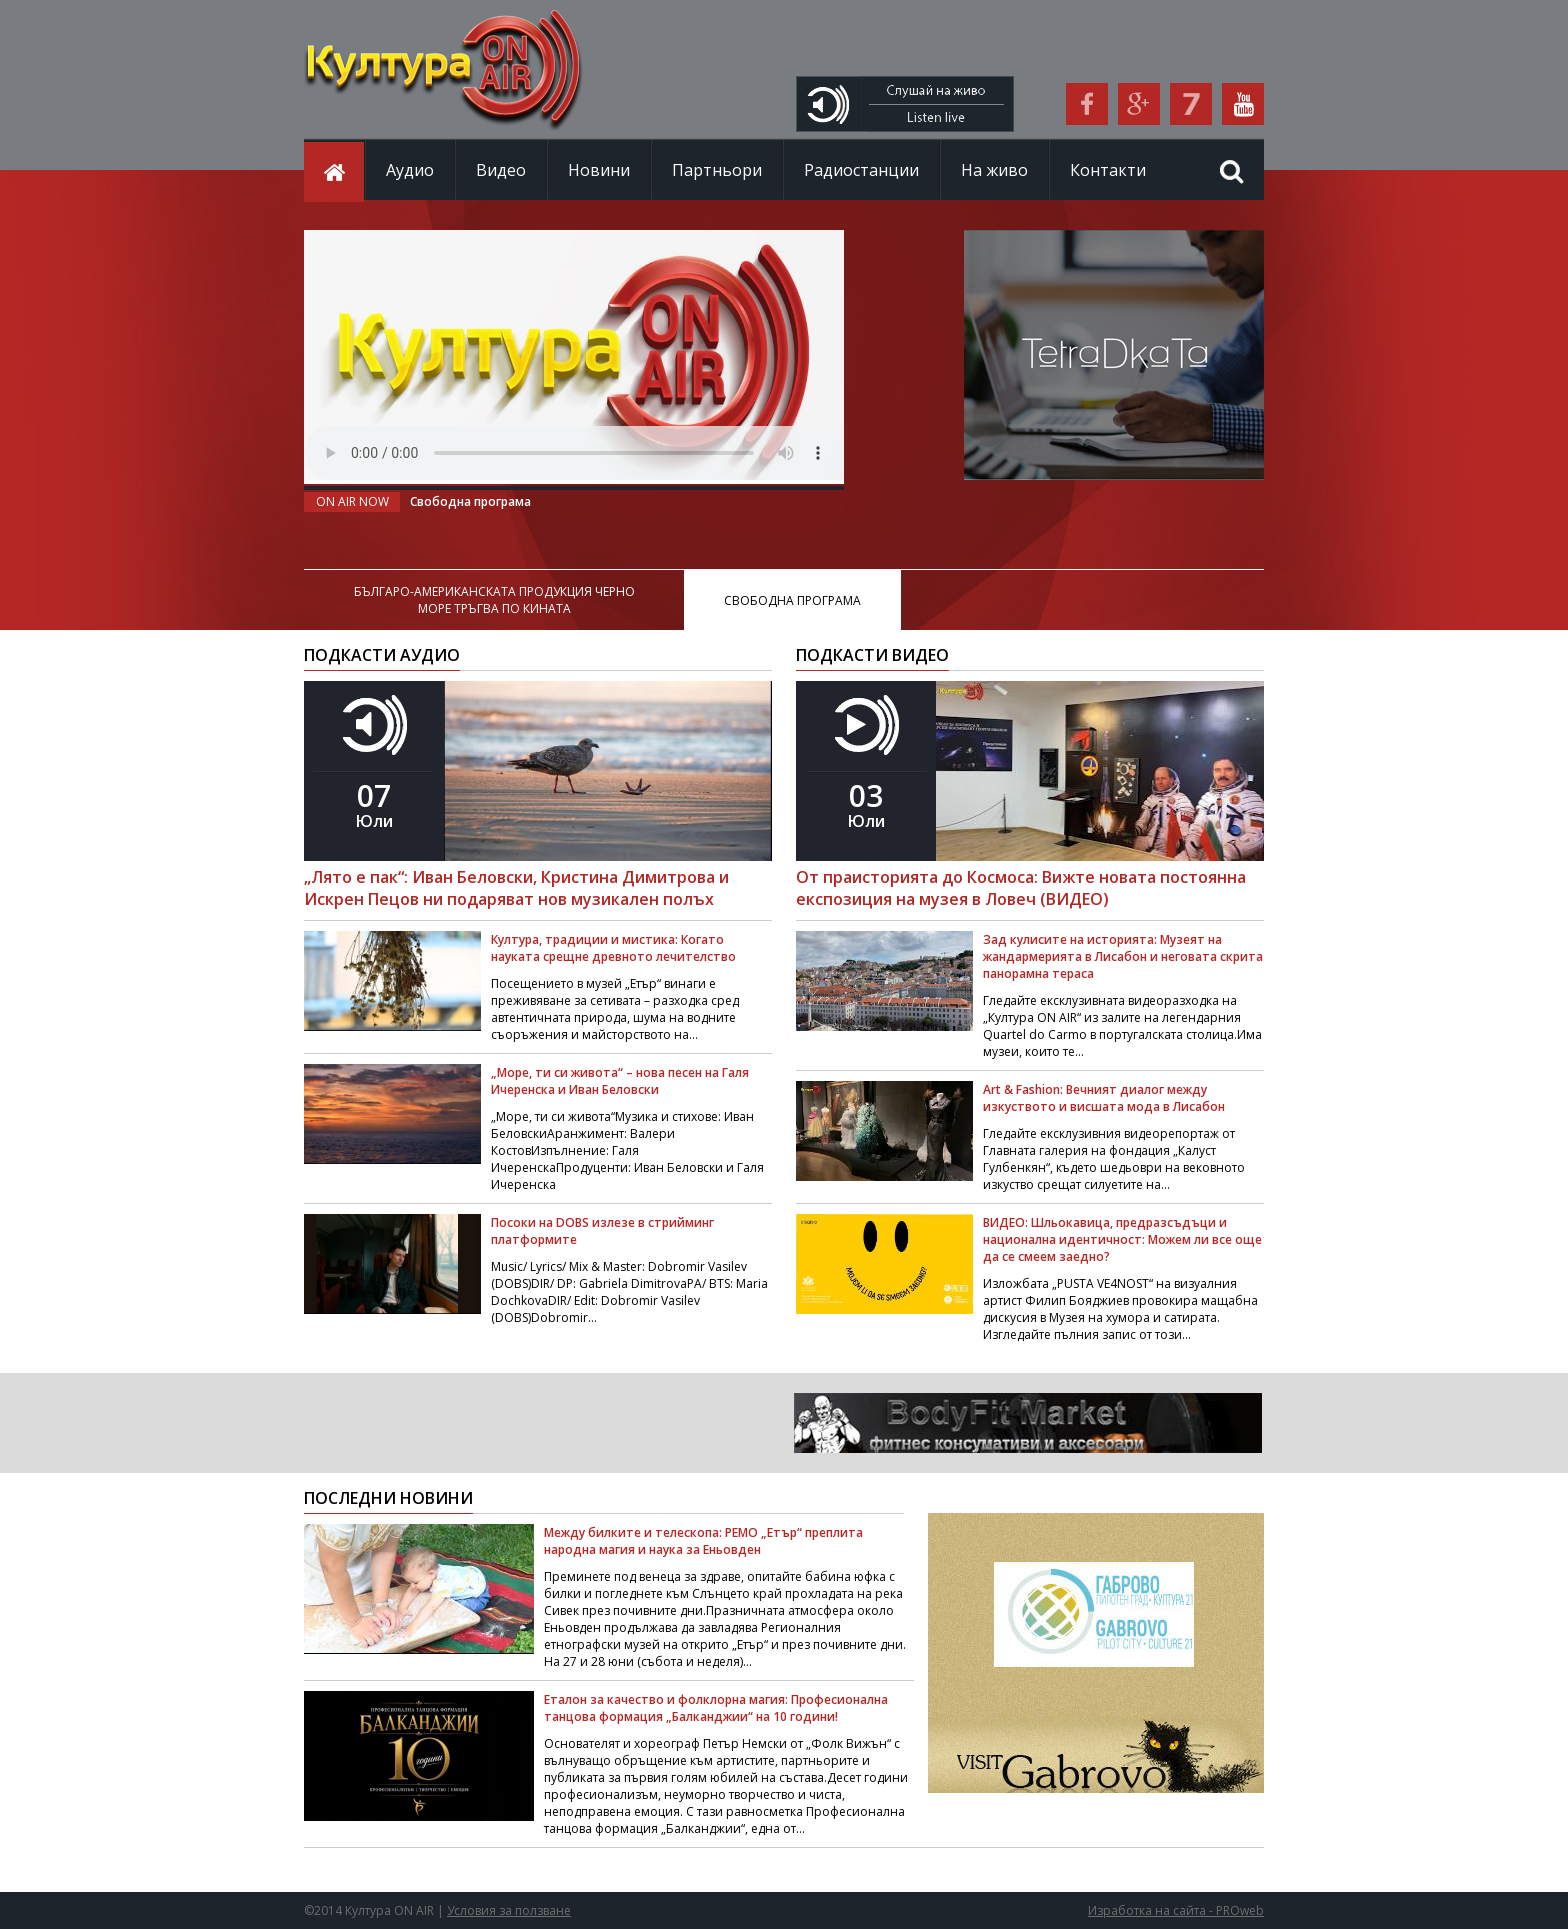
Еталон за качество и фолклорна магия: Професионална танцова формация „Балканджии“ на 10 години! (716, 1708)
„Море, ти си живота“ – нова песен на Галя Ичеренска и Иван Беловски (620, 1081)
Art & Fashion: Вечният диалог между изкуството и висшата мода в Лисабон (1104, 1098)
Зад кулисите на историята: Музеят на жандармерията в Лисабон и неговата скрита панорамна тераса (1123, 956)
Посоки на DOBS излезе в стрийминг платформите (602, 1231)
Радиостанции (861, 170)
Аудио (410, 170)
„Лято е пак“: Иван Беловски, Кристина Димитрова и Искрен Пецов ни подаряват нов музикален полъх (516, 888)
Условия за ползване (509, 1910)
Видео (501, 170)
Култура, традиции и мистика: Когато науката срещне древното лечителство (613, 948)
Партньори (717, 170)
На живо (994, 170)
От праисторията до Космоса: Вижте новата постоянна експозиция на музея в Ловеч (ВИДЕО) (1021, 888)
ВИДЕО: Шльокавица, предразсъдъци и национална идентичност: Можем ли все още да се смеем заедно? (1122, 1239)
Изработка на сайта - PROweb (1176, 1910)
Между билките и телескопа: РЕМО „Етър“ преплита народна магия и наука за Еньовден (703, 1541)
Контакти (1108, 170)
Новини (599, 170)
